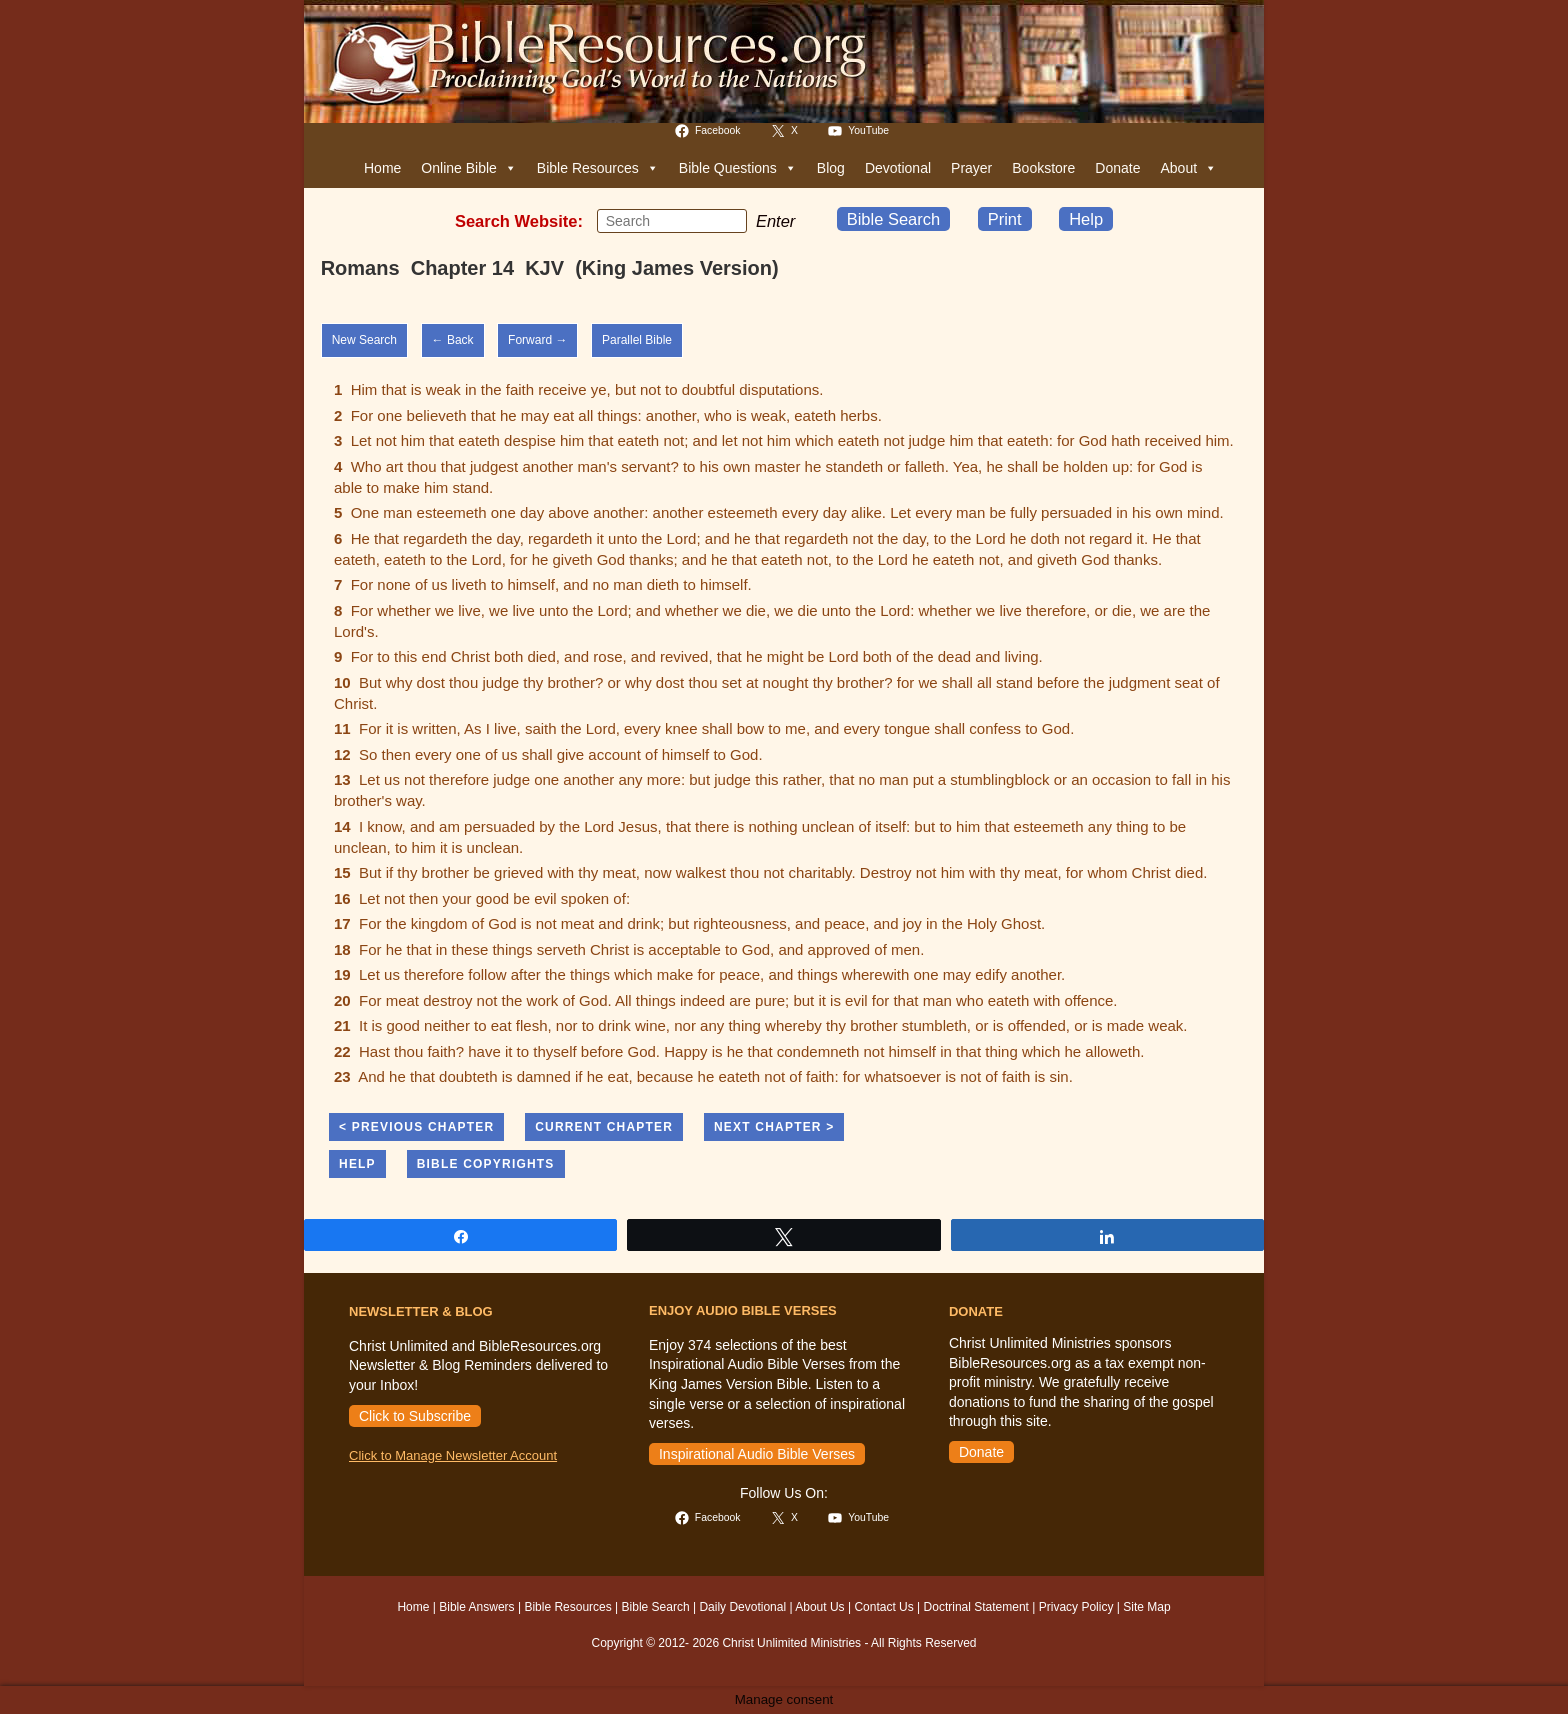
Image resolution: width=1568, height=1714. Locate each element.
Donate (1117, 168)
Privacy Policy (1076, 1607)
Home (382, 168)
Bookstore (1043, 168)
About (1188, 168)
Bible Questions (738, 168)
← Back (453, 340)
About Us (819, 1607)
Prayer (971, 168)
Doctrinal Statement (976, 1607)
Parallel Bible (637, 340)
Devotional (898, 168)
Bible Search (894, 219)
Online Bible (469, 168)
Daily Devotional (742, 1607)
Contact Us (883, 1607)
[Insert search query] (672, 221)
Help (1086, 219)
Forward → (537, 340)
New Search (364, 340)
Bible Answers (476, 1607)
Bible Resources (598, 168)
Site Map (1146, 1607)
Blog (831, 168)
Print (1005, 219)
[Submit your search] (727, 220)
